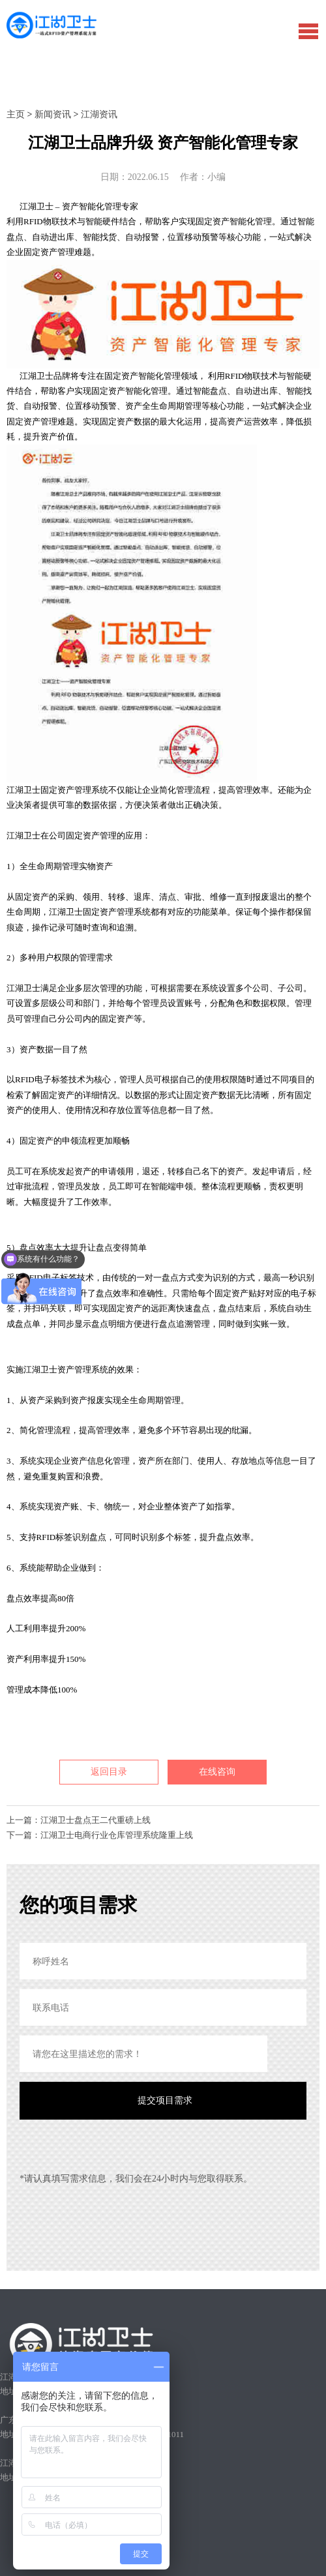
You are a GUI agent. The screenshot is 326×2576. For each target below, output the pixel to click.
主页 (16, 114)
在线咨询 (217, 1772)
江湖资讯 (99, 114)
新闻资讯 (53, 114)
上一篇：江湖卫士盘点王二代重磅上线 (79, 1820)
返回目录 (109, 1772)
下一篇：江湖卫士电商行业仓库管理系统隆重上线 (100, 1835)
